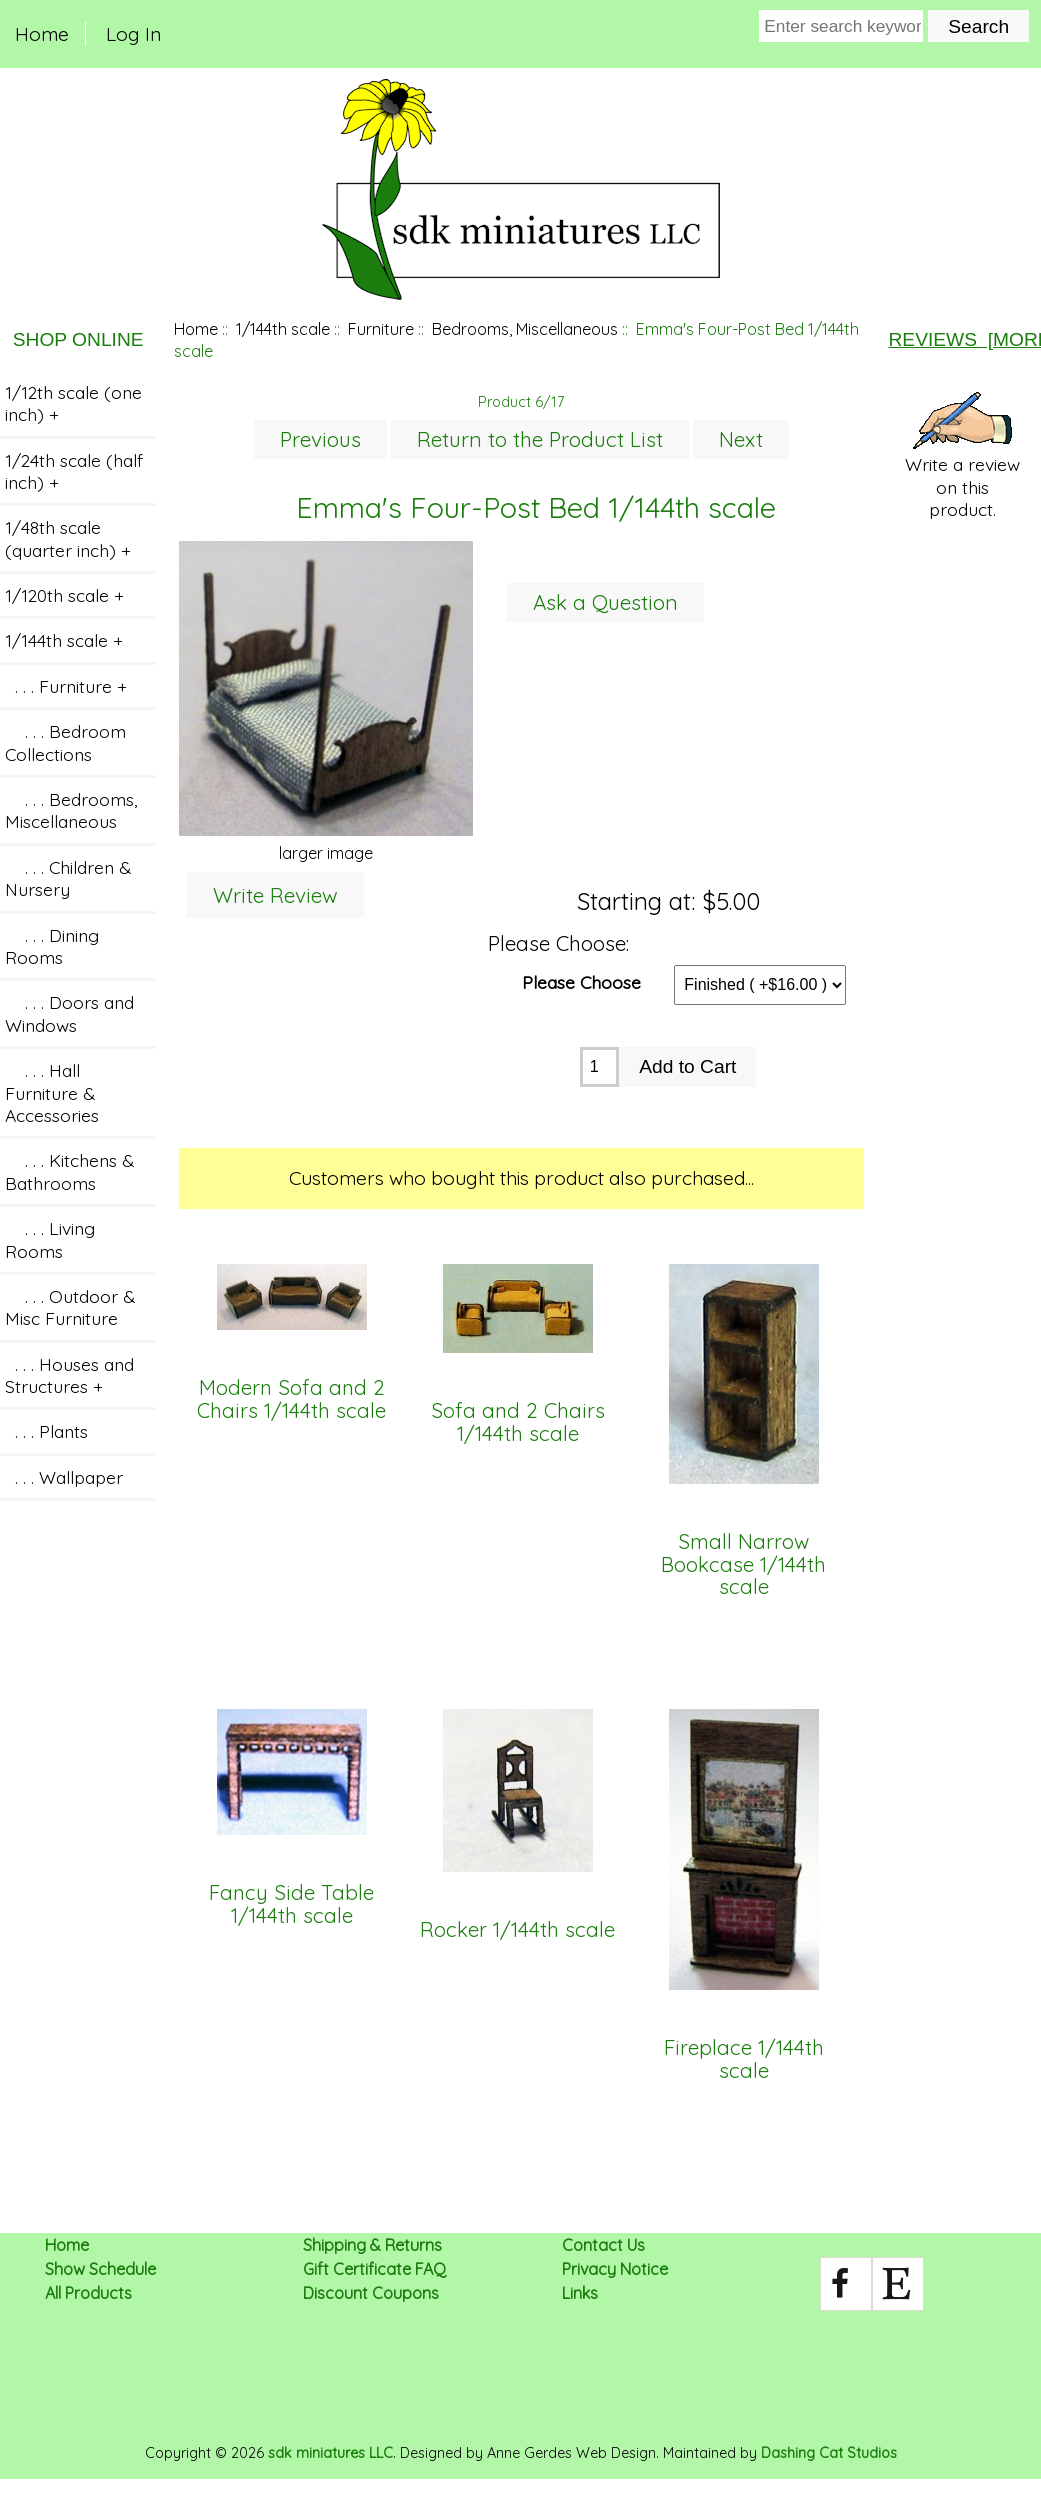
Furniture (381, 329)
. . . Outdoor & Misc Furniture (70, 1307)
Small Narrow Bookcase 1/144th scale (743, 1564)
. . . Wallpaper (64, 1477)
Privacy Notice (615, 2269)
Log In (133, 34)
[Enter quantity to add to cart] (600, 1067)
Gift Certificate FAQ (374, 2269)
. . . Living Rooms (50, 1239)
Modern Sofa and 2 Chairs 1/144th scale (291, 1399)
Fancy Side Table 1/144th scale (291, 1904)
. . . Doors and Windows (69, 1013)
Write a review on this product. (962, 456)
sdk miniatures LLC (330, 2453)
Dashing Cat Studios (829, 2453)
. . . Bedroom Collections (65, 742)
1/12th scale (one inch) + (73, 403)
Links (580, 2293)
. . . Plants (46, 1431)
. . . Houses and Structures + (69, 1375)
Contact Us (603, 2245)
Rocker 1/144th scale (517, 1930)
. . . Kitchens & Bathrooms (69, 1171)
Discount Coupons (371, 2293)
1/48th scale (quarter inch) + (68, 538)
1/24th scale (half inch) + (74, 471)
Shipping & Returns (372, 2245)
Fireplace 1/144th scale (744, 2059)
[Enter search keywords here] (841, 26)
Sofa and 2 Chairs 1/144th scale (518, 1422)
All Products (88, 2293)
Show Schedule (100, 2269)
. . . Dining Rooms (52, 946)
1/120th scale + (64, 595)
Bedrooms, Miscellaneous (525, 329)
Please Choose (581, 981)
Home (42, 34)
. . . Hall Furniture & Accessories (52, 1092)
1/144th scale (283, 329)
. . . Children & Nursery (68, 878)
